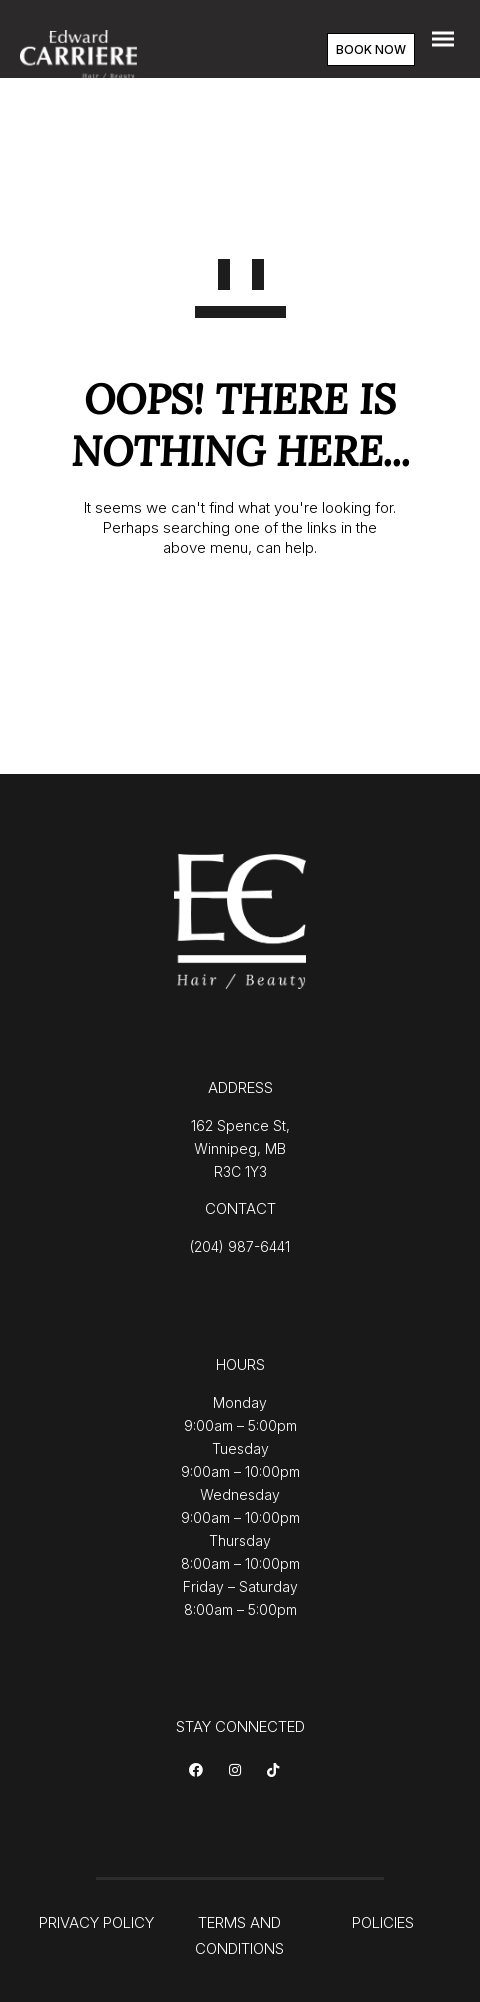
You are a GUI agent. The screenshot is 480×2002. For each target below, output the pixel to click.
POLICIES (383, 1922)
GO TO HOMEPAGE (240, 613)
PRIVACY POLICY (96, 1922)
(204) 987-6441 (240, 1246)
